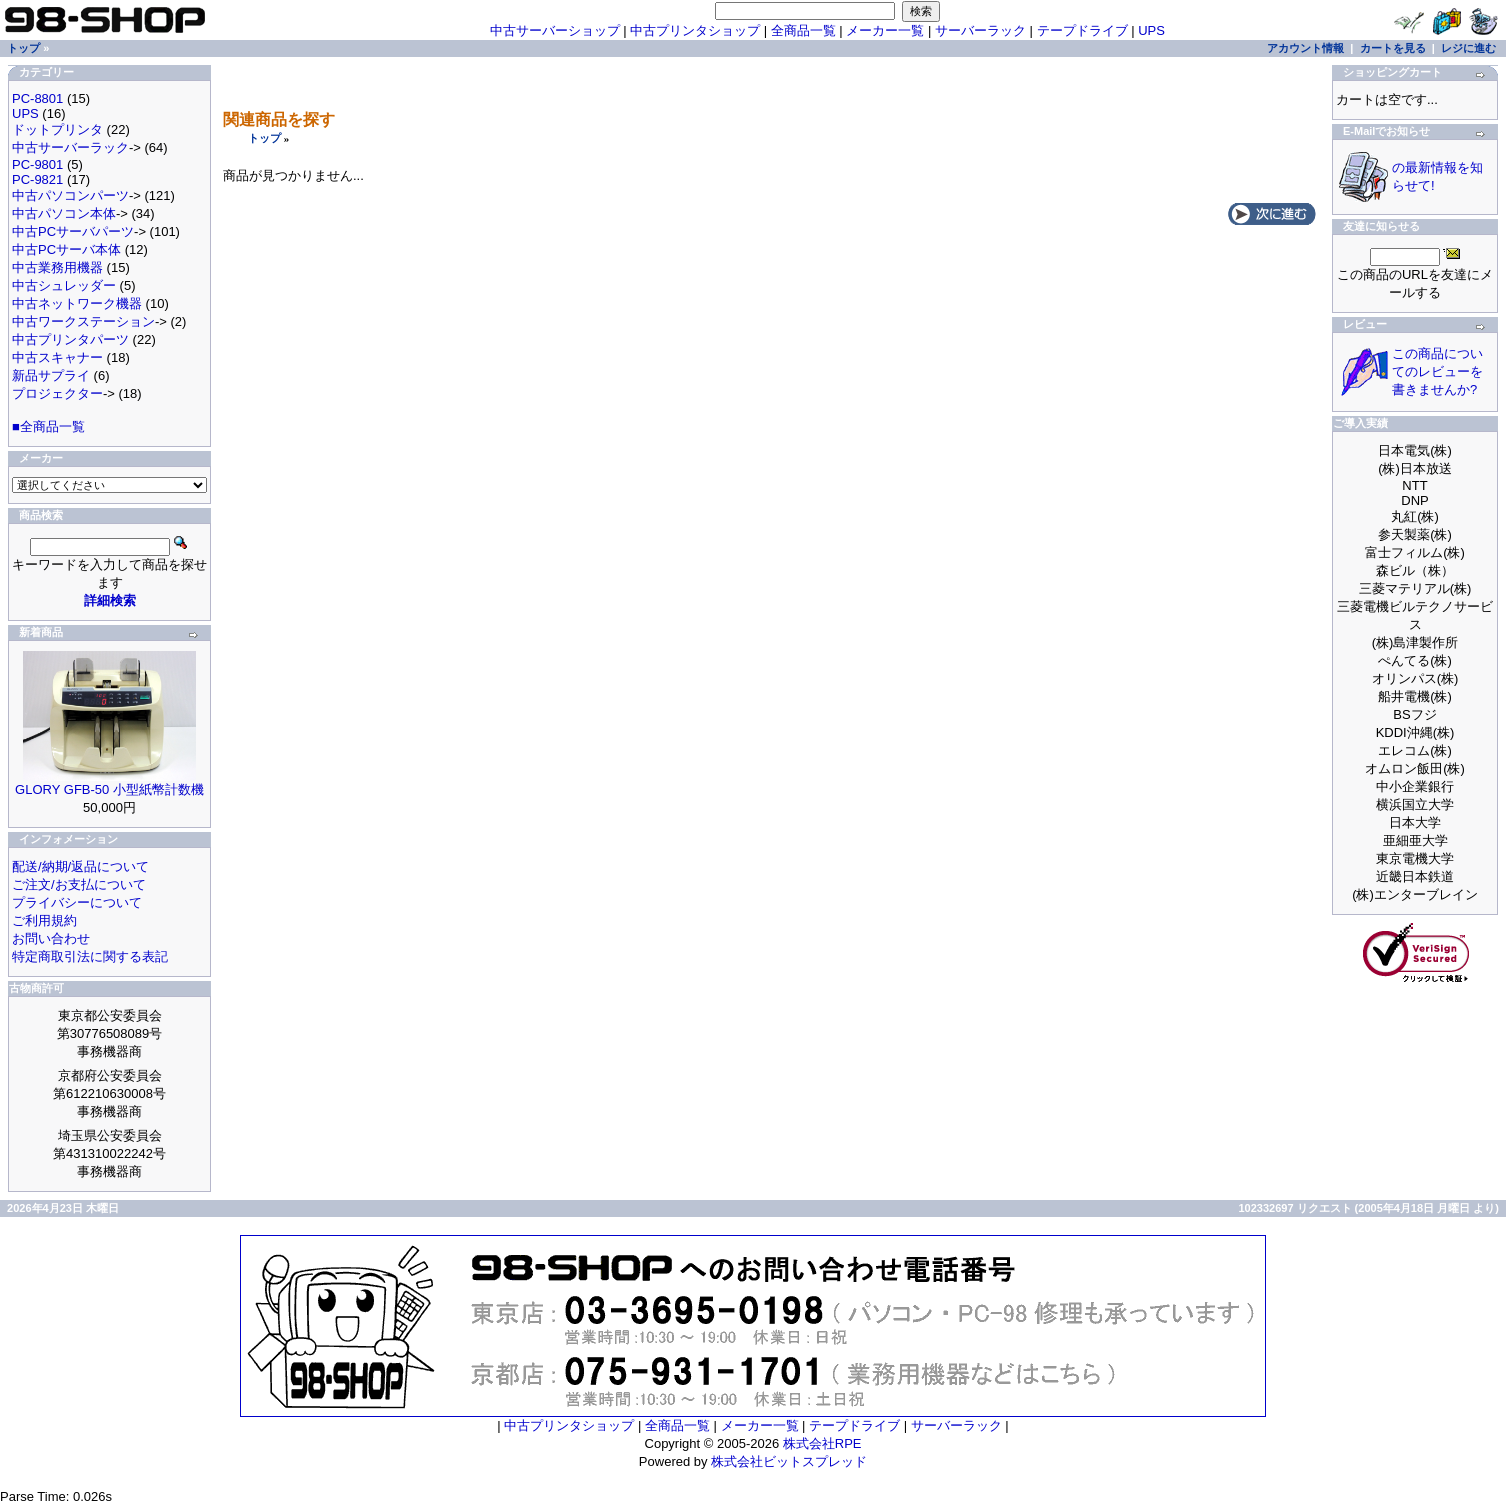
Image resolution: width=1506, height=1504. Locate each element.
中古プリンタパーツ (70, 339)
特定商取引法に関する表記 (90, 956)
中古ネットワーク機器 (77, 303)
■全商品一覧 (48, 426)
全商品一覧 (803, 30)
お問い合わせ (51, 938)
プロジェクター (57, 393)
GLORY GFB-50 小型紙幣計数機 (109, 789)
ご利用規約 (44, 920)
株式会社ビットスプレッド (789, 1461)
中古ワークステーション (83, 321)
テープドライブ (1082, 30)
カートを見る (1393, 48)
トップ (264, 138)
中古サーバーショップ (555, 30)
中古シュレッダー (64, 285)
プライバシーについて (77, 902)
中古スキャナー (57, 357)
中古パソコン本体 (64, 213)
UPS (1151, 30)
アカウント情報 (1305, 48)
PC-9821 (37, 179)
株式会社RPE (822, 1443)
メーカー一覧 (885, 30)
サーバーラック (980, 30)
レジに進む (1468, 48)
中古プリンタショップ (695, 30)
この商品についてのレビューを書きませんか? (1437, 371)
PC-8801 (37, 98)
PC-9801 (37, 164)
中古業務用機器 (57, 267)
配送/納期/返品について (80, 866)
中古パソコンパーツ (70, 195)
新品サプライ (51, 375)
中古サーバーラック (70, 147)
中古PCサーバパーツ (73, 231)
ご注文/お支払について (79, 884)
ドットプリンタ (57, 129)
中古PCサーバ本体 (66, 249)
